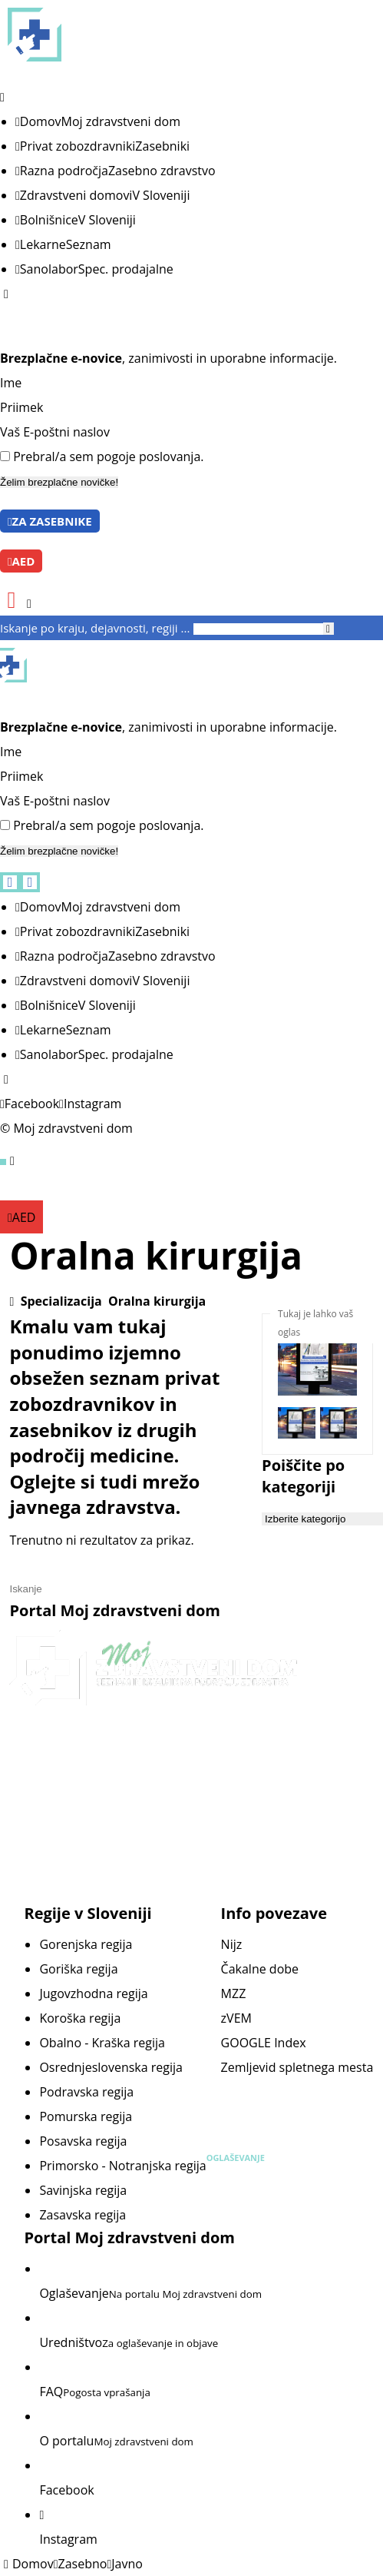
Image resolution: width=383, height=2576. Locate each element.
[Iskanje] (328, 628)
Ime (10, 382)
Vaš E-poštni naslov (55, 431)
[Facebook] (29, 1103)
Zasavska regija (82, 2214)
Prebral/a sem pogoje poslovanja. (108, 456)
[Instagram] (90, 1103)
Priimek (21, 407)
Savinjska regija (83, 2190)
